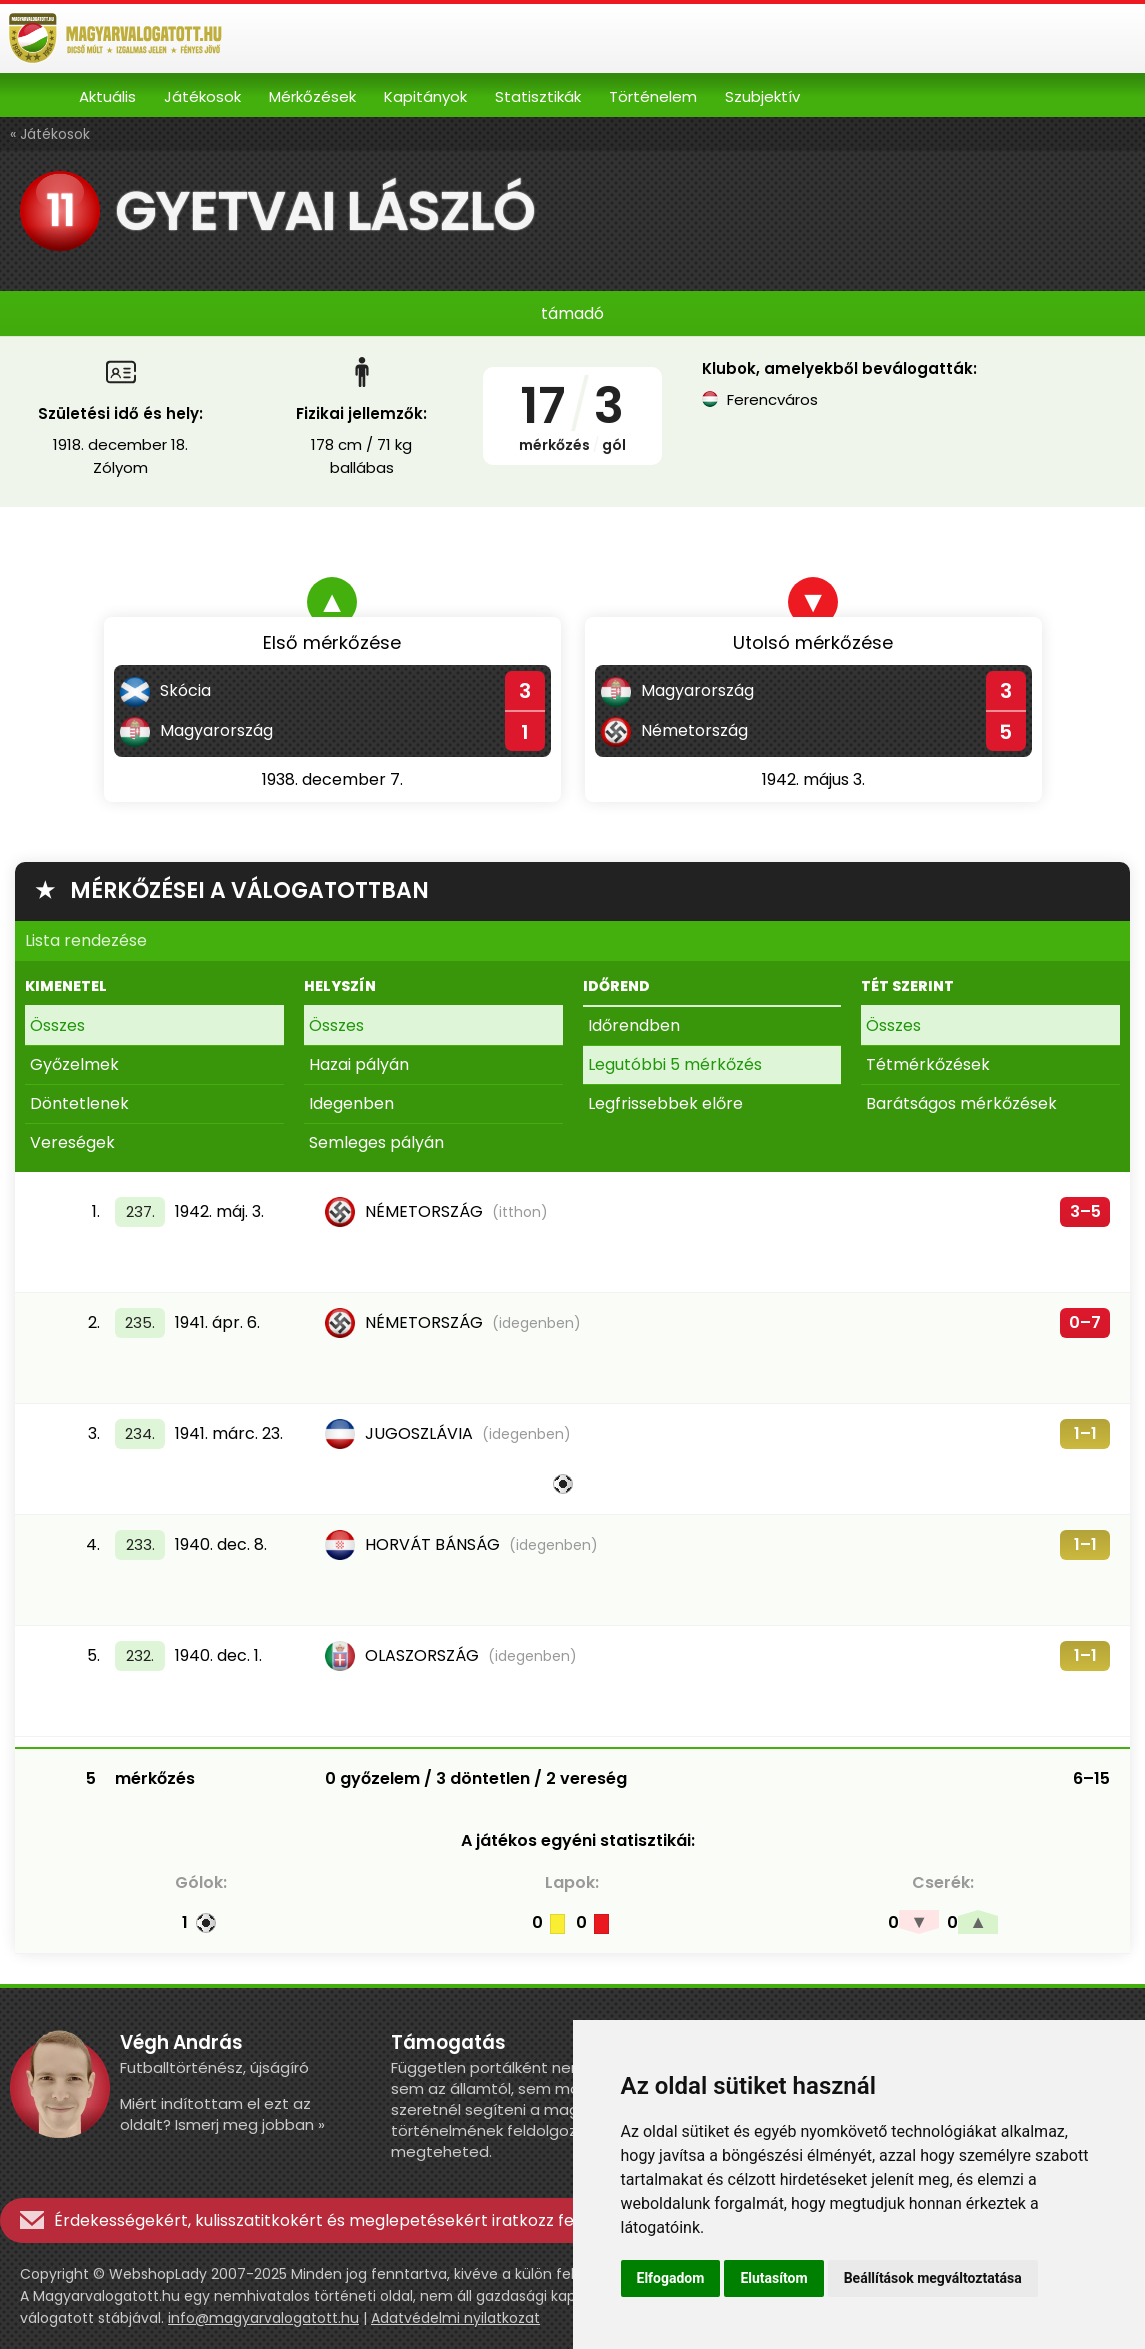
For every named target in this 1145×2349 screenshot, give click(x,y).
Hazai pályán (359, 1064)
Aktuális (107, 96)
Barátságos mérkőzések (961, 1103)
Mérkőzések (312, 96)
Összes (57, 1025)
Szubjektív (762, 96)
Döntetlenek (79, 1103)
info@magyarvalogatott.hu (263, 2318)
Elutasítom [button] (773, 2278)
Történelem (653, 96)
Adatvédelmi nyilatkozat (455, 2318)
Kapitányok (425, 96)
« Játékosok (50, 134)
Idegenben (351, 1103)
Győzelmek (74, 1064)
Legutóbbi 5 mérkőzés (675, 1064)
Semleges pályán (376, 1142)
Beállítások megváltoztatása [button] (933, 2278)
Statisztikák (538, 96)
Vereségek (72, 1142)
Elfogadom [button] (671, 2278)
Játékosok (202, 96)
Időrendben (634, 1025)
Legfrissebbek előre (665, 1103)
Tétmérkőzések (928, 1064)
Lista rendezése (86, 940)
